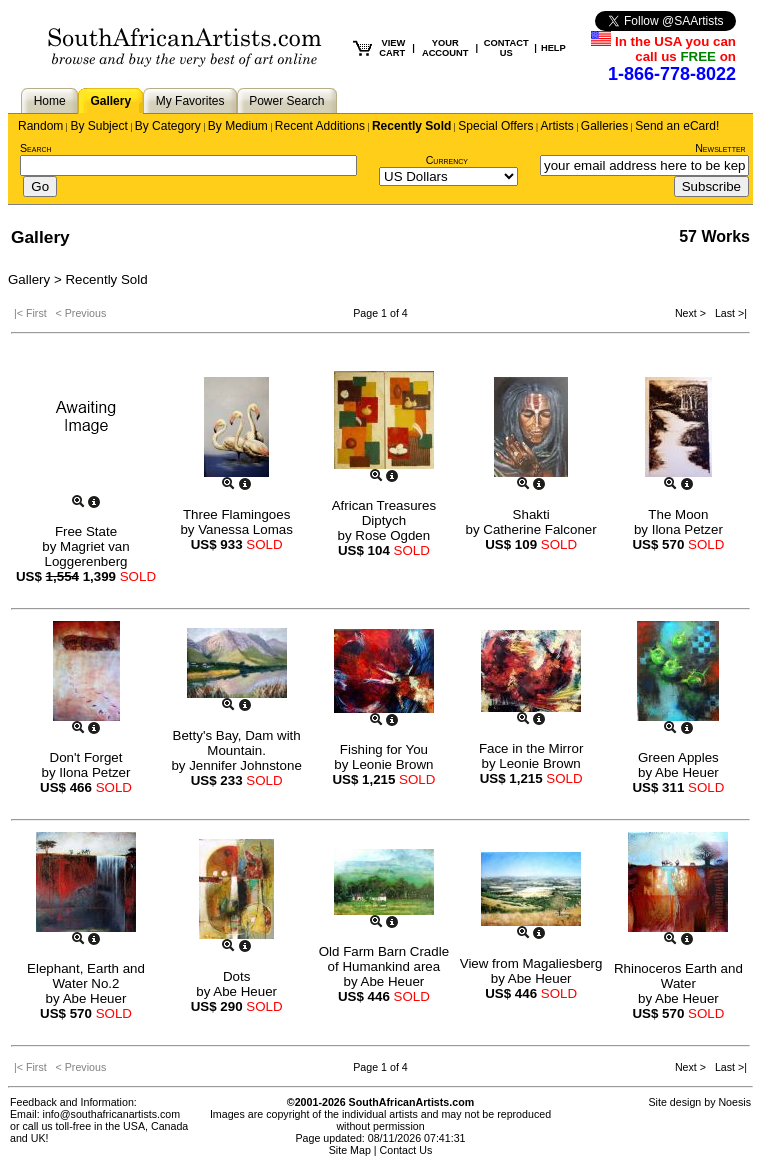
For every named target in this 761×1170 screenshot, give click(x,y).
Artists (556, 126)
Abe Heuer (687, 772)
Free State (86, 531)
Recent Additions (320, 126)
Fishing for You (384, 749)
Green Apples (678, 757)
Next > (692, 313)
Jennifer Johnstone (245, 765)
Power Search (286, 101)
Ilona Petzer (687, 529)
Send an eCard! (677, 126)
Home (50, 101)
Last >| (728, 313)
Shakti (531, 514)
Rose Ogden (392, 535)
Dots (236, 976)
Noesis (734, 1102)
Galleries (604, 126)
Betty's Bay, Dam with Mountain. (237, 743)
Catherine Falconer (539, 529)
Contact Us (406, 1150)
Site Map (350, 1150)
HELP (553, 48)
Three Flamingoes (236, 514)
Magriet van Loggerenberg (86, 554)
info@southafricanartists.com (112, 1114)
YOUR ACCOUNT (445, 48)
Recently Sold (411, 126)
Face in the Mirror (531, 748)
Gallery (110, 101)
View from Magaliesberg (531, 963)
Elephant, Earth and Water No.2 (86, 976)
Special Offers (495, 126)
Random (40, 126)
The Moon (678, 514)
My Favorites (190, 101)
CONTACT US (506, 48)
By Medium (238, 126)
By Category (168, 126)
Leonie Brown (393, 764)
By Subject (98, 126)
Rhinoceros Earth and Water (678, 976)
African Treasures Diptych (384, 513)
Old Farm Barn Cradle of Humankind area (384, 959)
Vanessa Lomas (245, 529)
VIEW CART (392, 48)
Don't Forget (86, 757)
